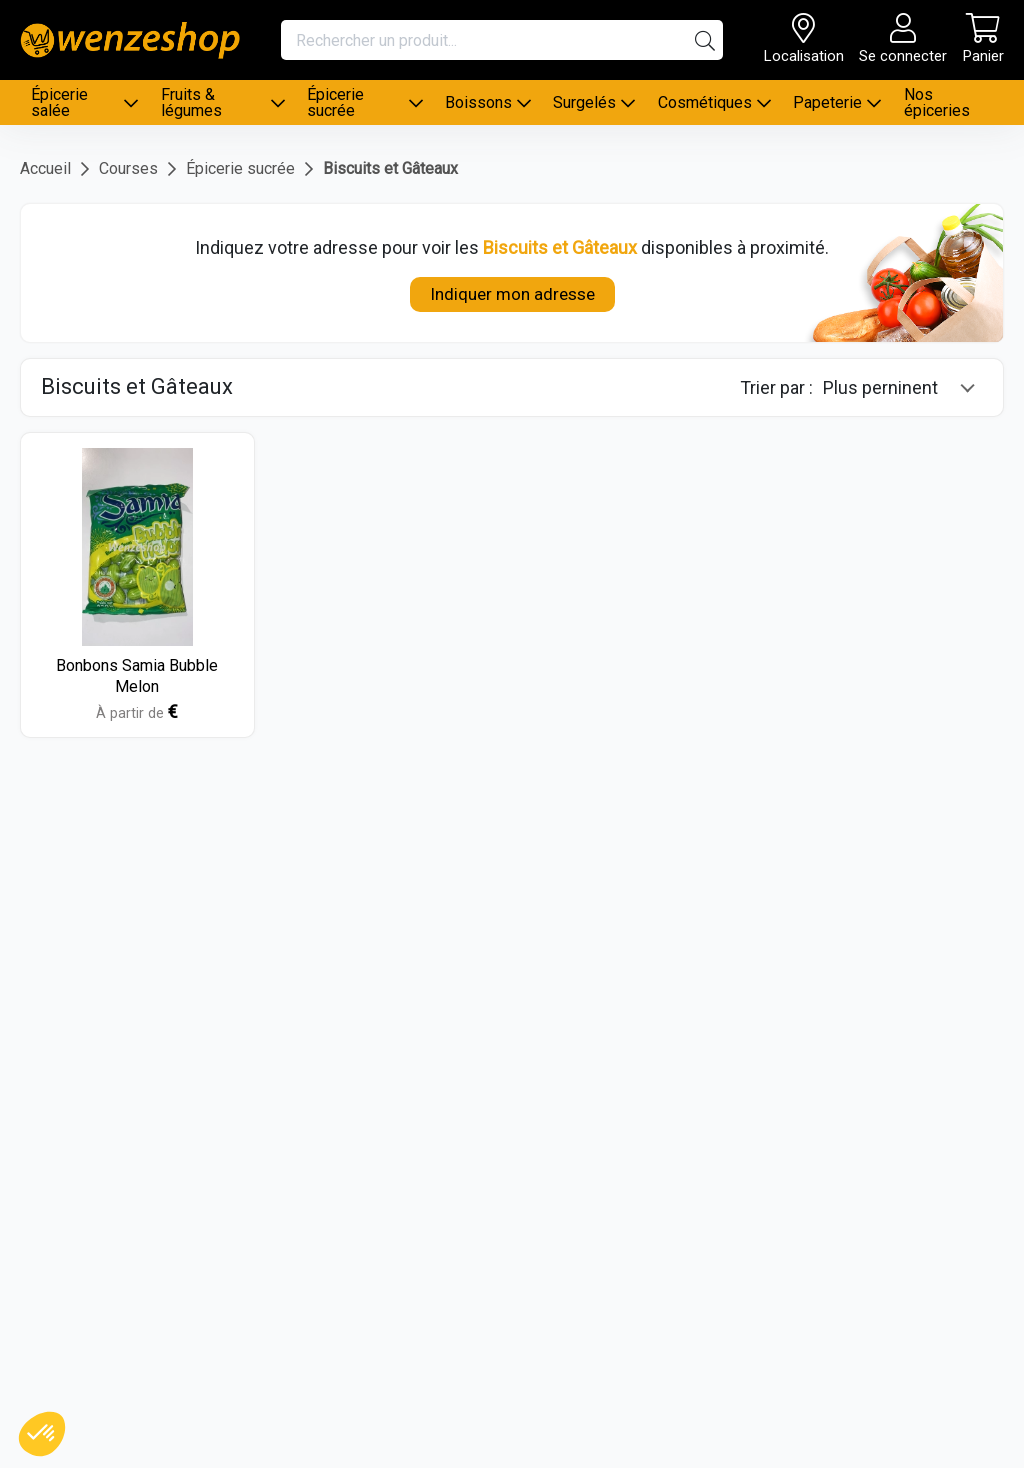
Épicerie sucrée (240, 168)
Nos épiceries (937, 102)
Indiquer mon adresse (512, 294)
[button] (42, 1434)
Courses (128, 168)
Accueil (45, 168)
